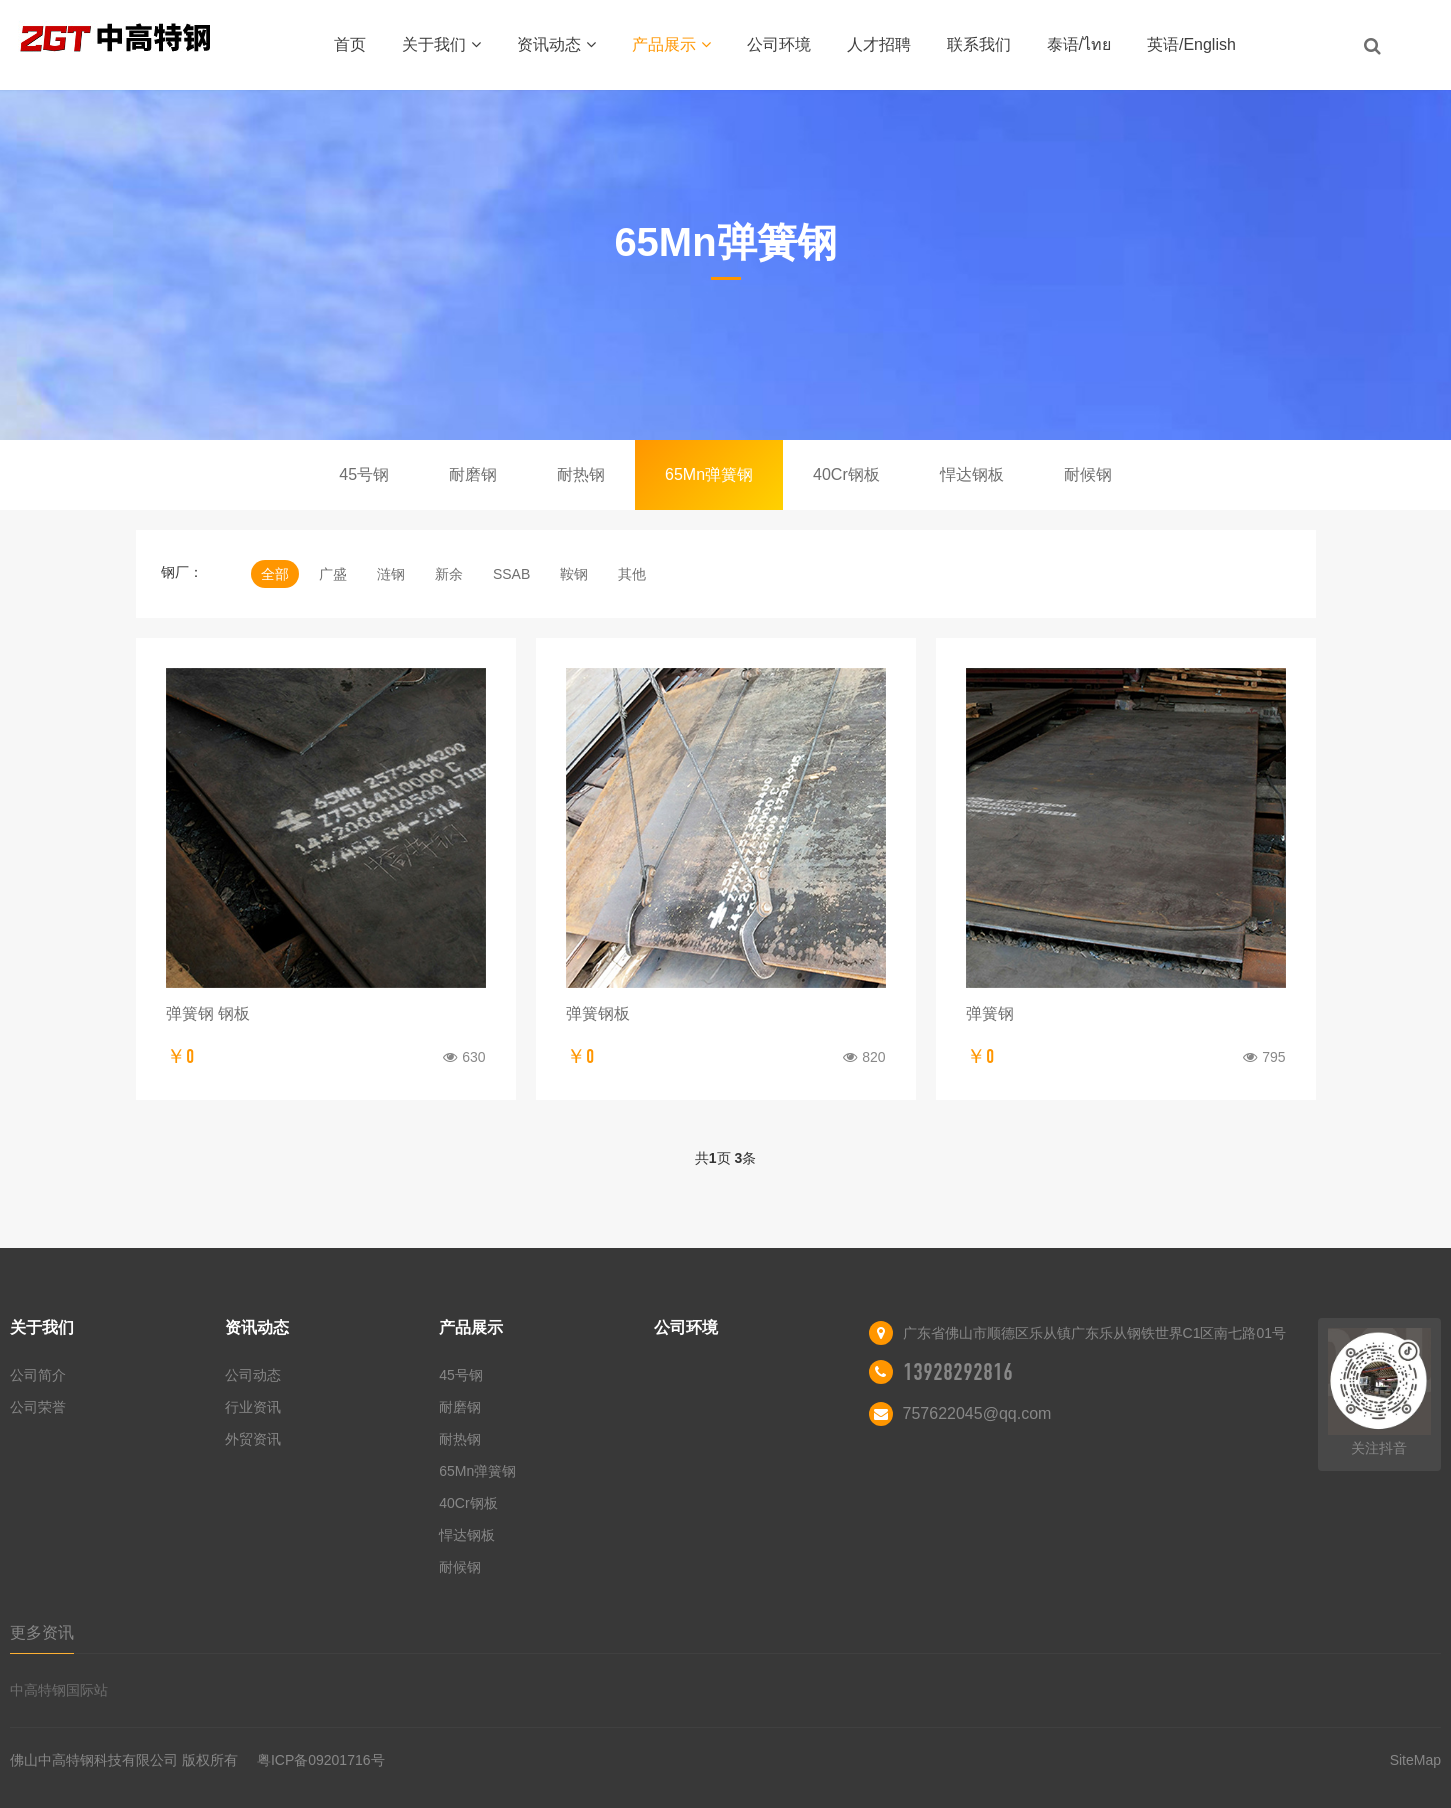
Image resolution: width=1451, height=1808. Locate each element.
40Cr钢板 (846, 474)
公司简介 (38, 1375)
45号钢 (364, 474)
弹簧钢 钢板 (208, 1013)
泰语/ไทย (1079, 44)
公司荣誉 (38, 1407)
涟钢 (391, 574)
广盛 (333, 574)
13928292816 (958, 1372)
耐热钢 (581, 474)
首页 (350, 44)
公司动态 (253, 1375)
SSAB (511, 574)
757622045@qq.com (977, 1413)
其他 (632, 574)
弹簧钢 (990, 1013)
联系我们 (979, 44)
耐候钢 (1088, 474)
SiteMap (1415, 1760)
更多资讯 (42, 1632)
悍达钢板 (972, 474)
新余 (449, 574)
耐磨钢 (473, 474)
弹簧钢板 (598, 1013)
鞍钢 (574, 574)
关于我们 (441, 44)
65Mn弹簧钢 (709, 474)
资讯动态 (556, 44)
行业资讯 (253, 1407)
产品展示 (671, 44)
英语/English (1191, 44)
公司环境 (779, 44)
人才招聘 (879, 44)
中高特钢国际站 (59, 1690)
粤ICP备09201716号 (321, 1760)
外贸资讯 (253, 1439)
